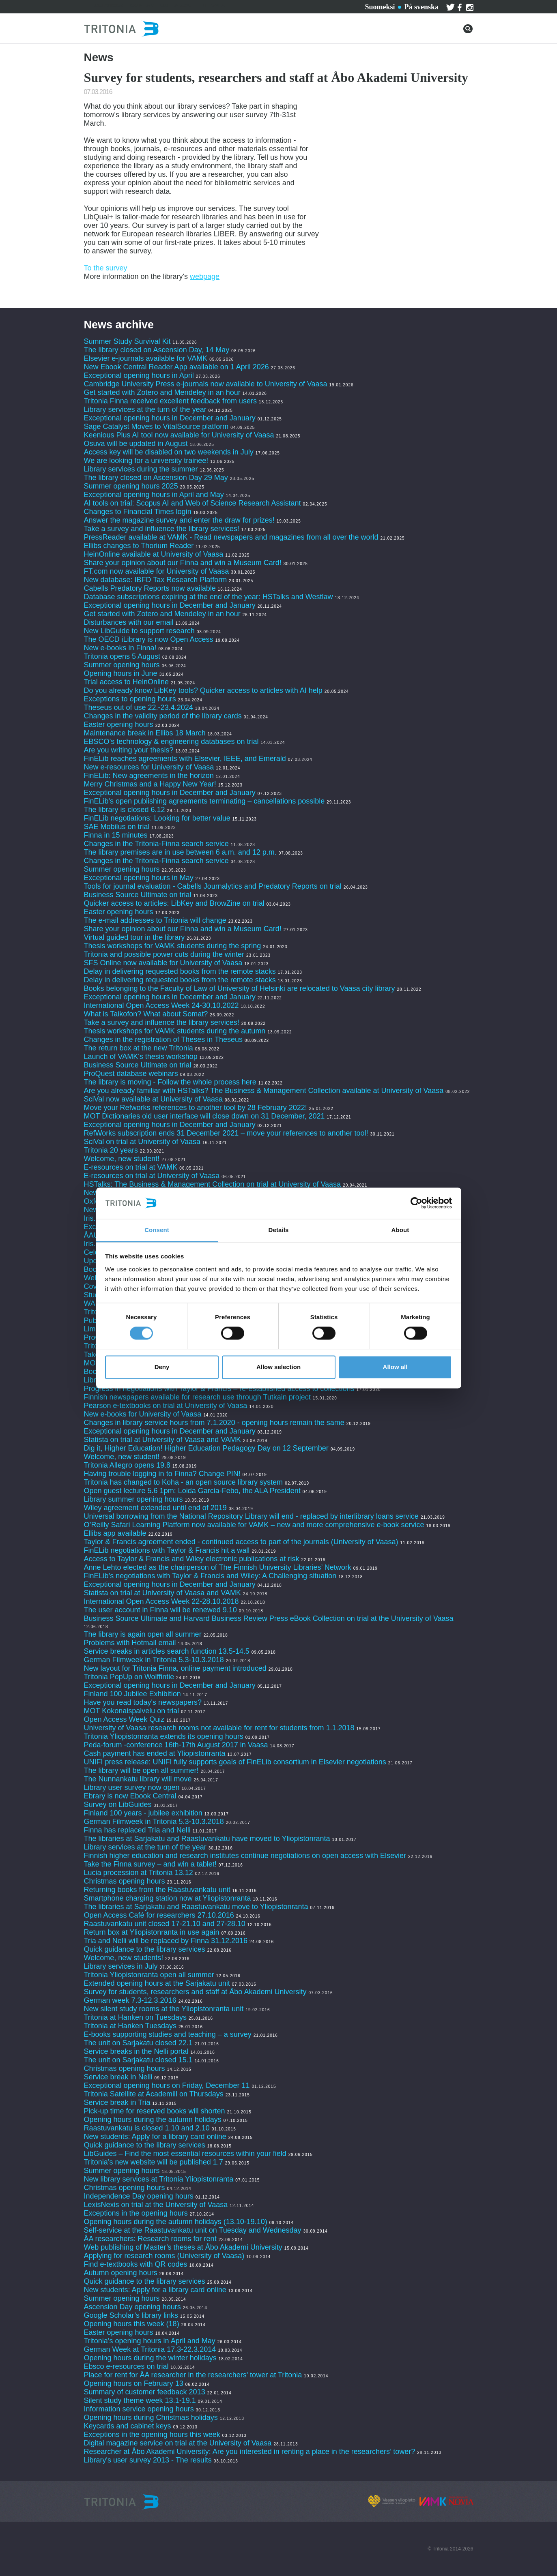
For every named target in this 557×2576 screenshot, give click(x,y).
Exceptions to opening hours (130, 699)
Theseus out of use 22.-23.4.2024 (138, 707)
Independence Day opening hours (139, 2196)
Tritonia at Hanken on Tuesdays (135, 2017)
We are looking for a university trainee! (146, 460)
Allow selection (278, 1366)
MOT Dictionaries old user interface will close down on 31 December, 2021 (204, 1116)
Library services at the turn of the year (145, 409)
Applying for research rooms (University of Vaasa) (164, 2256)
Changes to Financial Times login (137, 512)
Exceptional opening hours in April (139, 375)
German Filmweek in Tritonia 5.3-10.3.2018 (154, 1660)
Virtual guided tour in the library (134, 937)
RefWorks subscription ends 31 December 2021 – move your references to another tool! (227, 1133)
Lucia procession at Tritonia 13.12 (138, 1873)
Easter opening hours (118, 724)
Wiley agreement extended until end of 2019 (155, 1508)
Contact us (149, 5)
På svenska (421, 7)
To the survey (105, 268)
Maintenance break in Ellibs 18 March (145, 733)
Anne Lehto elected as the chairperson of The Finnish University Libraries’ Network (217, 1567)
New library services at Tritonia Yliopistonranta (159, 2179)
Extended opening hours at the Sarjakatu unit (157, 1983)
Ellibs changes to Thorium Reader (140, 546)
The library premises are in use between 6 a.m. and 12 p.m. (180, 852)
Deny (162, 1366)
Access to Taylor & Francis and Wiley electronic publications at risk (191, 1559)
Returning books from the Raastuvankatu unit (157, 1890)
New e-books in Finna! (120, 648)
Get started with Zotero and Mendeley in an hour (162, 392)
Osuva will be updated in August (136, 443)
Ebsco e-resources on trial (126, 2366)
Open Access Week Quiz (124, 1719)
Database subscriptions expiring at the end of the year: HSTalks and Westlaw (208, 597)
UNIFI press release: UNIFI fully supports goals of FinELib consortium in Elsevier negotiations (235, 1762)
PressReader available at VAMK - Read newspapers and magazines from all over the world (231, 537)
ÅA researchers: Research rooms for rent (150, 2239)
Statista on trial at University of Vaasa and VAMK (163, 1440)
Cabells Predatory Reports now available (150, 588)
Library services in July (121, 1966)
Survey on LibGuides (118, 1804)
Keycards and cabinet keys (127, 2426)
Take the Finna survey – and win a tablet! (150, 1864)
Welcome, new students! (123, 1958)
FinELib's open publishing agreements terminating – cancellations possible (204, 801)
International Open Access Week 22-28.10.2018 (161, 1601)
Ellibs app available (115, 1533)
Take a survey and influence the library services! (161, 529)
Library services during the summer (141, 469)
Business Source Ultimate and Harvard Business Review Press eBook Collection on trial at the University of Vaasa (269, 1618)
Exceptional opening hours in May (139, 878)
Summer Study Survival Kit (127, 341)
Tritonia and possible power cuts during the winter (164, 954)
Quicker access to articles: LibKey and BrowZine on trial (174, 903)
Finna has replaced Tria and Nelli (137, 1830)
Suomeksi (380, 7)
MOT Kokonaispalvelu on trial (131, 1711)
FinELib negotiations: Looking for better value (157, 818)
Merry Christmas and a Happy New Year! (150, 784)
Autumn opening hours (120, 2273)
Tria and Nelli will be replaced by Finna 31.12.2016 (166, 1941)
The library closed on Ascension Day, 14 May (157, 350)
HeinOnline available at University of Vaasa (155, 554)
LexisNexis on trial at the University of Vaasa (156, 2205)
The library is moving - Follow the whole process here (170, 1082)
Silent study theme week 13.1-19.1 (140, 2400)
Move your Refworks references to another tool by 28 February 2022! (195, 1108)
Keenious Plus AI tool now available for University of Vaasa (179, 435)
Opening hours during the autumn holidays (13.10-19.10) (175, 2222)
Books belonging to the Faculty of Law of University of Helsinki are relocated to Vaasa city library (239, 988)
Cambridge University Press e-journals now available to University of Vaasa (205, 384)
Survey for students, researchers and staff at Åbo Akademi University (195, 1992)
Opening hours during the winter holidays (150, 2358)
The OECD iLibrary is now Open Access (148, 639)
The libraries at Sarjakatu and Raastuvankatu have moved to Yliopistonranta (207, 1838)
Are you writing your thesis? (129, 750)
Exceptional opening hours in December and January (170, 418)
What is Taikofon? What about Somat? (146, 1014)
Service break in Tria (117, 2102)
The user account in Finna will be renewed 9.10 (160, 1610)
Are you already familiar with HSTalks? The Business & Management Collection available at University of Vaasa (264, 1091)
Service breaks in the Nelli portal (136, 2051)
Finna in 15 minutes (116, 835)
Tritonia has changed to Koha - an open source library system (183, 1482)
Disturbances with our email (129, 622)
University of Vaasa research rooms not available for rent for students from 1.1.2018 (219, 1728)
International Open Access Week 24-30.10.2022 (161, 1005)
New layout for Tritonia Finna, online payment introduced (176, 1668)
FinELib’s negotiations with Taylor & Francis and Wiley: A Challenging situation (210, 1576)
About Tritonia (199, 5)
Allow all (395, 1366)
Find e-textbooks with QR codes (136, 2264)
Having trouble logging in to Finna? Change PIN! (162, 1474)
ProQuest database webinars (131, 1073)
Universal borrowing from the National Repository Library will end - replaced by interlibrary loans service (251, 1516)
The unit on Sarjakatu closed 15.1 (138, 2060)
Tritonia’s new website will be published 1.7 (153, 2162)
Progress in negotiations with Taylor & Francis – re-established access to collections (219, 1388)
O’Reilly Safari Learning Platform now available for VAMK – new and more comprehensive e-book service (254, 1525)
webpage (204, 276)
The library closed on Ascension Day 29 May (156, 478)
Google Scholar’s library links (131, 2315)
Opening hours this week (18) (131, 2324)
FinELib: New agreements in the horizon (149, 776)
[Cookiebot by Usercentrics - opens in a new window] (416, 1203)
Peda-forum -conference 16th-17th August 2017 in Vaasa (176, 1745)
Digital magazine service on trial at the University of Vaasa (178, 2443)
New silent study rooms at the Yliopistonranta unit (164, 2009)
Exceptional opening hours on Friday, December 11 (167, 2085)
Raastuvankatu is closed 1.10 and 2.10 (147, 2128)
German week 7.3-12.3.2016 (130, 2000)
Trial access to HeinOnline (126, 682)
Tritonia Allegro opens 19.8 (127, 1465)
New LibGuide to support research (139, 631)
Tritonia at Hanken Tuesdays (130, 2026)
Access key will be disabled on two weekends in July (169, 452)
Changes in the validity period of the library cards (163, 716)
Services (109, 5)
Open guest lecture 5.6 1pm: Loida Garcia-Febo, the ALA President (192, 1491)
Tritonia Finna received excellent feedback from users (171, 401)
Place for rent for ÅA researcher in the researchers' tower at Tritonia (193, 2375)
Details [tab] (279, 1229)
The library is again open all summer (143, 1634)
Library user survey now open (132, 1787)
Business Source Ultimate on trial (137, 895)
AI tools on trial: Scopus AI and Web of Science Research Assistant (192, 503)
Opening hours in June (120, 673)
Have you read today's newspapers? (143, 1702)
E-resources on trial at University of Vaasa (152, 1176)
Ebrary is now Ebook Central (130, 1796)
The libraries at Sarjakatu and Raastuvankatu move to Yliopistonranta (196, 1907)
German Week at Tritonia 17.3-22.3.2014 (150, 2349)
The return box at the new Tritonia (139, 1048)
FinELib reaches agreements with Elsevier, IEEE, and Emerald (185, 758)
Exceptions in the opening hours (136, 2213)
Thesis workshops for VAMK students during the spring (172, 946)
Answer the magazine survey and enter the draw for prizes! (179, 520)
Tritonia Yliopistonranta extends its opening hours (163, 1736)
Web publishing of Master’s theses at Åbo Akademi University (183, 2247)
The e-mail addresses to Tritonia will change (155, 920)
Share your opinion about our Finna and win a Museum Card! (183, 563)
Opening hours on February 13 (133, 2383)
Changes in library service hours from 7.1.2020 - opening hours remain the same (214, 1423)
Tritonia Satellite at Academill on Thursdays (154, 2094)
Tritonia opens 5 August (122, 656)
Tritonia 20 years (111, 1150)
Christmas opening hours (124, 1881)
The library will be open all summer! (141, 1770)
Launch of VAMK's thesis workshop (141, 1056)
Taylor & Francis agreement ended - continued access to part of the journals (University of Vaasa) (241, 1542)
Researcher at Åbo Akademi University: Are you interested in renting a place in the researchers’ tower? (249, 2451)
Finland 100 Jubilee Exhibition (132, 1694)
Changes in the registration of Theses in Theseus (163, 1039)
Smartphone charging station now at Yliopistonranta (167, 1898)
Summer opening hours (122, 665)
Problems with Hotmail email (130, 1643)
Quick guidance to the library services (144, 1949)
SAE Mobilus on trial (117, 827)
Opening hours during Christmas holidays (151, 2417)
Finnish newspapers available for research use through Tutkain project (197, 1397)
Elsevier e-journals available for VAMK (146, 358)
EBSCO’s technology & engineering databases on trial (172, 741)
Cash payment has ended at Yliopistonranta (155, 1753)
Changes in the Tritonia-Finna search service (156, 844)
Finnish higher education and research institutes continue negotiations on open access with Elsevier (245, 1856)
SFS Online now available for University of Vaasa (163, 963)
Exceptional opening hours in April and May (154, 495)
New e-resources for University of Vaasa (149, 767)
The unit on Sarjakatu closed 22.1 (138, 2043)
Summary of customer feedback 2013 (144, 2392)
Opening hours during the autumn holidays (153, 2119)
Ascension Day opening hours (132, 2307)
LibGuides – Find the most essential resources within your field (185, 2154)
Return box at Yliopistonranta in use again (151, 1932)
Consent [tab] (156, 1229)
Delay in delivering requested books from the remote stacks (180, 971)
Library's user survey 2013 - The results (148, 2460)
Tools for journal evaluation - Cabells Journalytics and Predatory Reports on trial (214, 886)
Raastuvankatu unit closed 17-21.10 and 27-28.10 (164, 1924)
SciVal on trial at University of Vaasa (142, 1142)
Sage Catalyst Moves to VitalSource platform (156, 426)
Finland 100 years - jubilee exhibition (144, 1813)
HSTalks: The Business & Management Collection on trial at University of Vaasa (212, 1184)
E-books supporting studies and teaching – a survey (168, 2034)
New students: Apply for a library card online (155, 2136)
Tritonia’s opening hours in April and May (149, 2341)
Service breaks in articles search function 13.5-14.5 (166, 1651)
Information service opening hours (139, 2409)
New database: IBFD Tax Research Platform (155, 580)
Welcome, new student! (122, 1159)
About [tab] (400, 1229)
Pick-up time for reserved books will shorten (154, 2111)
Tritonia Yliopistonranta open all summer (149, 1975)
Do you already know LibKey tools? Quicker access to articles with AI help (203, 690)
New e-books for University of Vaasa (143, 1414)
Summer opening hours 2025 (131, 486)
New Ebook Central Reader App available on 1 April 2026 (176, 367)
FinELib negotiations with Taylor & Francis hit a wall (167, 1550)
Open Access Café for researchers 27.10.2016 (159, 1915)
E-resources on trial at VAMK (132, 1167)
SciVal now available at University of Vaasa (153, 1099)
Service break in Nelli (118, 2077)
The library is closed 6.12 (124, 810)
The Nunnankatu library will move (138, 1779)
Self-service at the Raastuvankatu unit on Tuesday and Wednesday (192, 2230)
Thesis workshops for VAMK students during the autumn (175, 1031)
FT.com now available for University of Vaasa (156, 571)
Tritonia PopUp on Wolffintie (129, 1677)
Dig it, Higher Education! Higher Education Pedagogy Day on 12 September (206, 1448)
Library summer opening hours (133, 1499)
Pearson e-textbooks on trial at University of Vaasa (165, 1406)
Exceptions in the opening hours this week (152, 2434)
